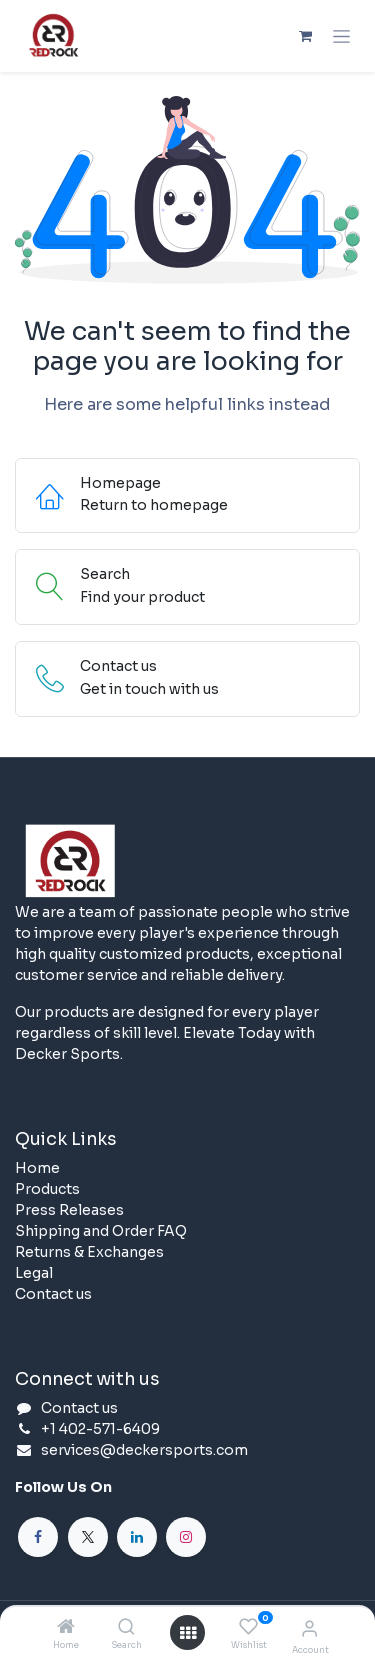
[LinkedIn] (137, 1537)
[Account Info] (309, 1628)
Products (47, 1189)
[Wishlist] (248, 1627)
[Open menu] (188, 1633)
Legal (34, 1273)
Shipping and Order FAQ (101, 1231)
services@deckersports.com (144, 1450)
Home (37, 1168)
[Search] (126, 1628)
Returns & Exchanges (89, 1252)
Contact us (53, 1294)
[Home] (66, 1628)
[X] (88, 1537)
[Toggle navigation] (341, 36)
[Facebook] (38, 1537)
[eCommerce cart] (305, 36)
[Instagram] (186, 1537)
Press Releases (69, 1210)
